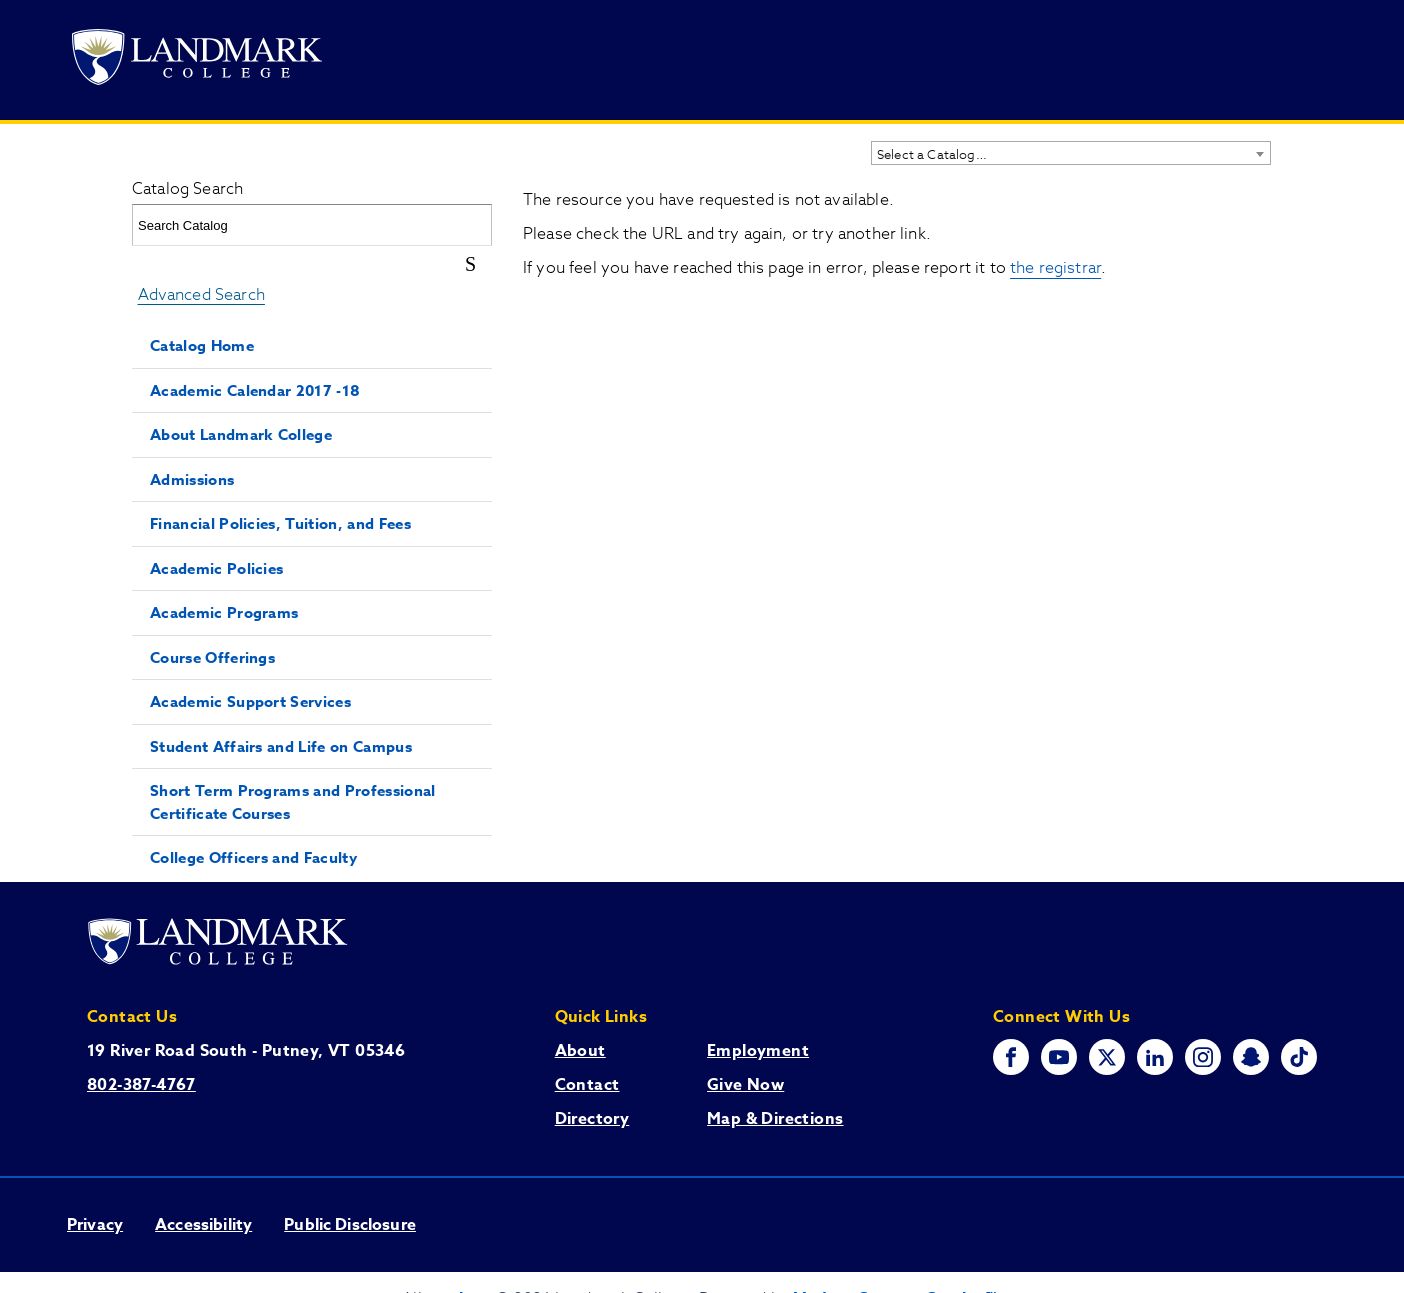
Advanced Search (195, 261)
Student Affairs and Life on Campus (281, 713)
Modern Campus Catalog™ (895, 1266)
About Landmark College (241, 401)
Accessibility (203, 1192)
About (580, 1018)
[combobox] (1071, 153)
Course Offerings (212, 624)
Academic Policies (216, 535)
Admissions (192, 446)
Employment (758, 1018)
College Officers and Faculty (253, 824)
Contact (587, 1052)
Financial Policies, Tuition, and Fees (280, 490)
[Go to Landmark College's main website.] (197, 60)
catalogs (459, 1266)
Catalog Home (202, 312)
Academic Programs (224, 579)
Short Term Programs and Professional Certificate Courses (293, 769)
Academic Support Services (250, 668)
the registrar (1055, 268)
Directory (592, 1086)
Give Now (745, 1052)
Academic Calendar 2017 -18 (255, 357)
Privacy (95, 1192)
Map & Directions (775, 1086)
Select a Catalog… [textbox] (932, 154)
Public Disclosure (350, 1192)
